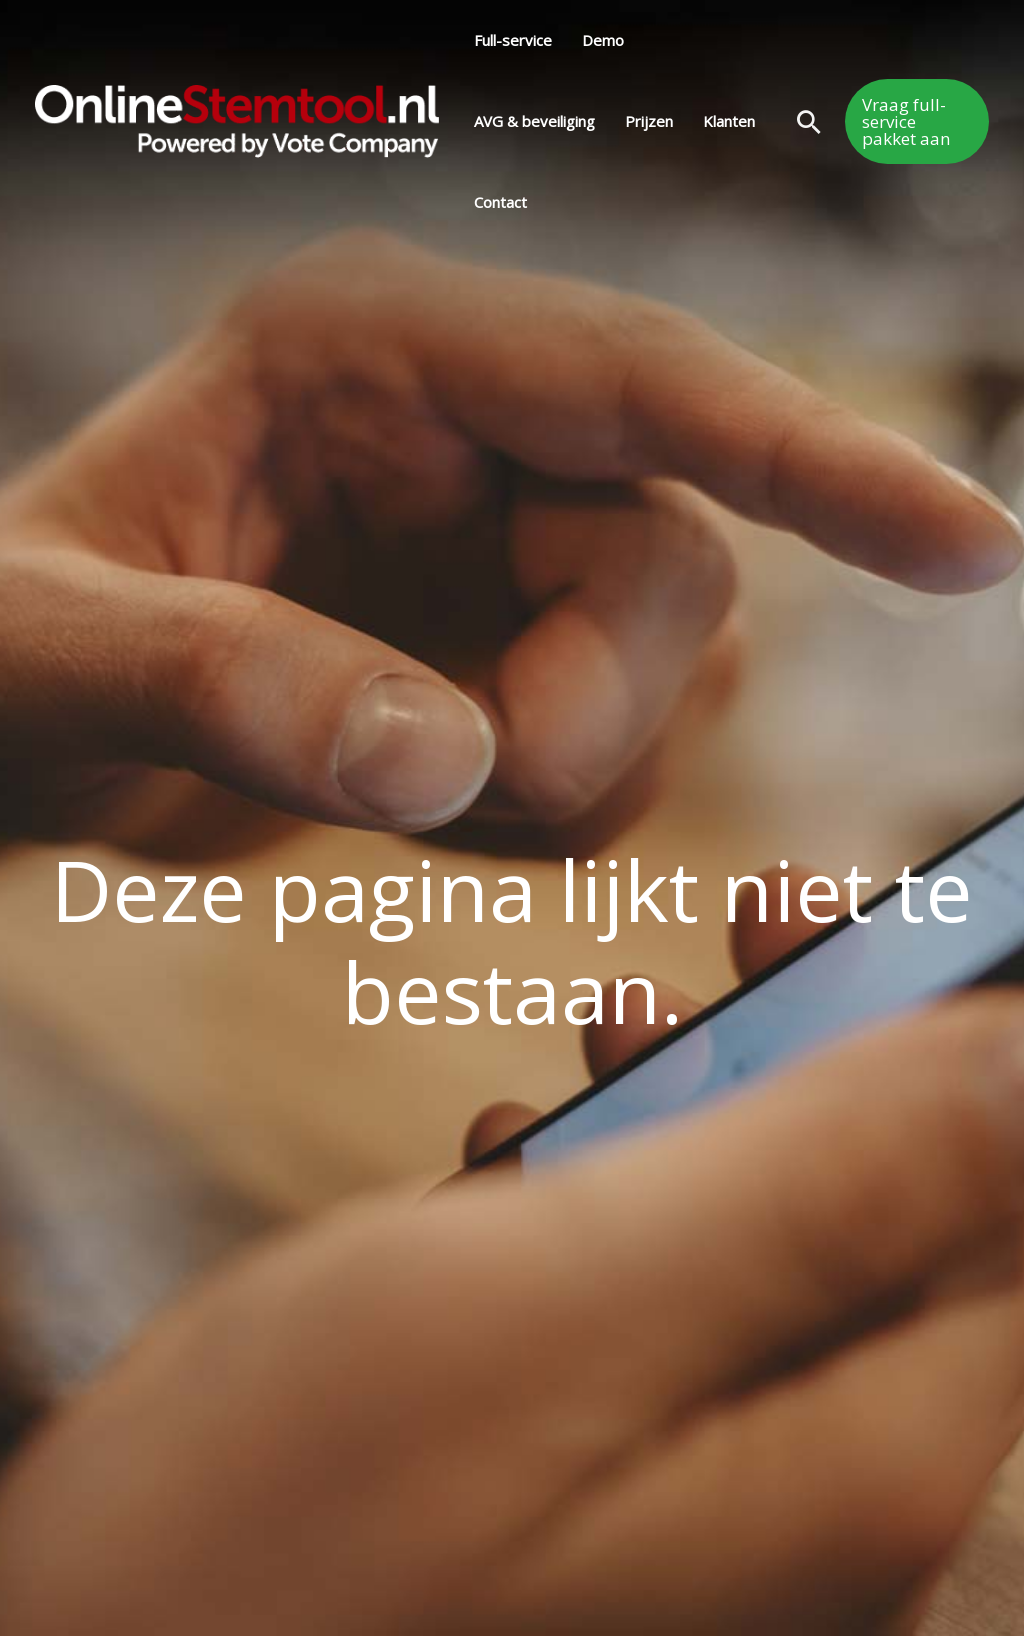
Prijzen (649, 121)
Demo (603, 40)
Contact (500, 202)
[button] (809, 122)
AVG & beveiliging (534, 121)
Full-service (513, 40)
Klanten (729, 121)
